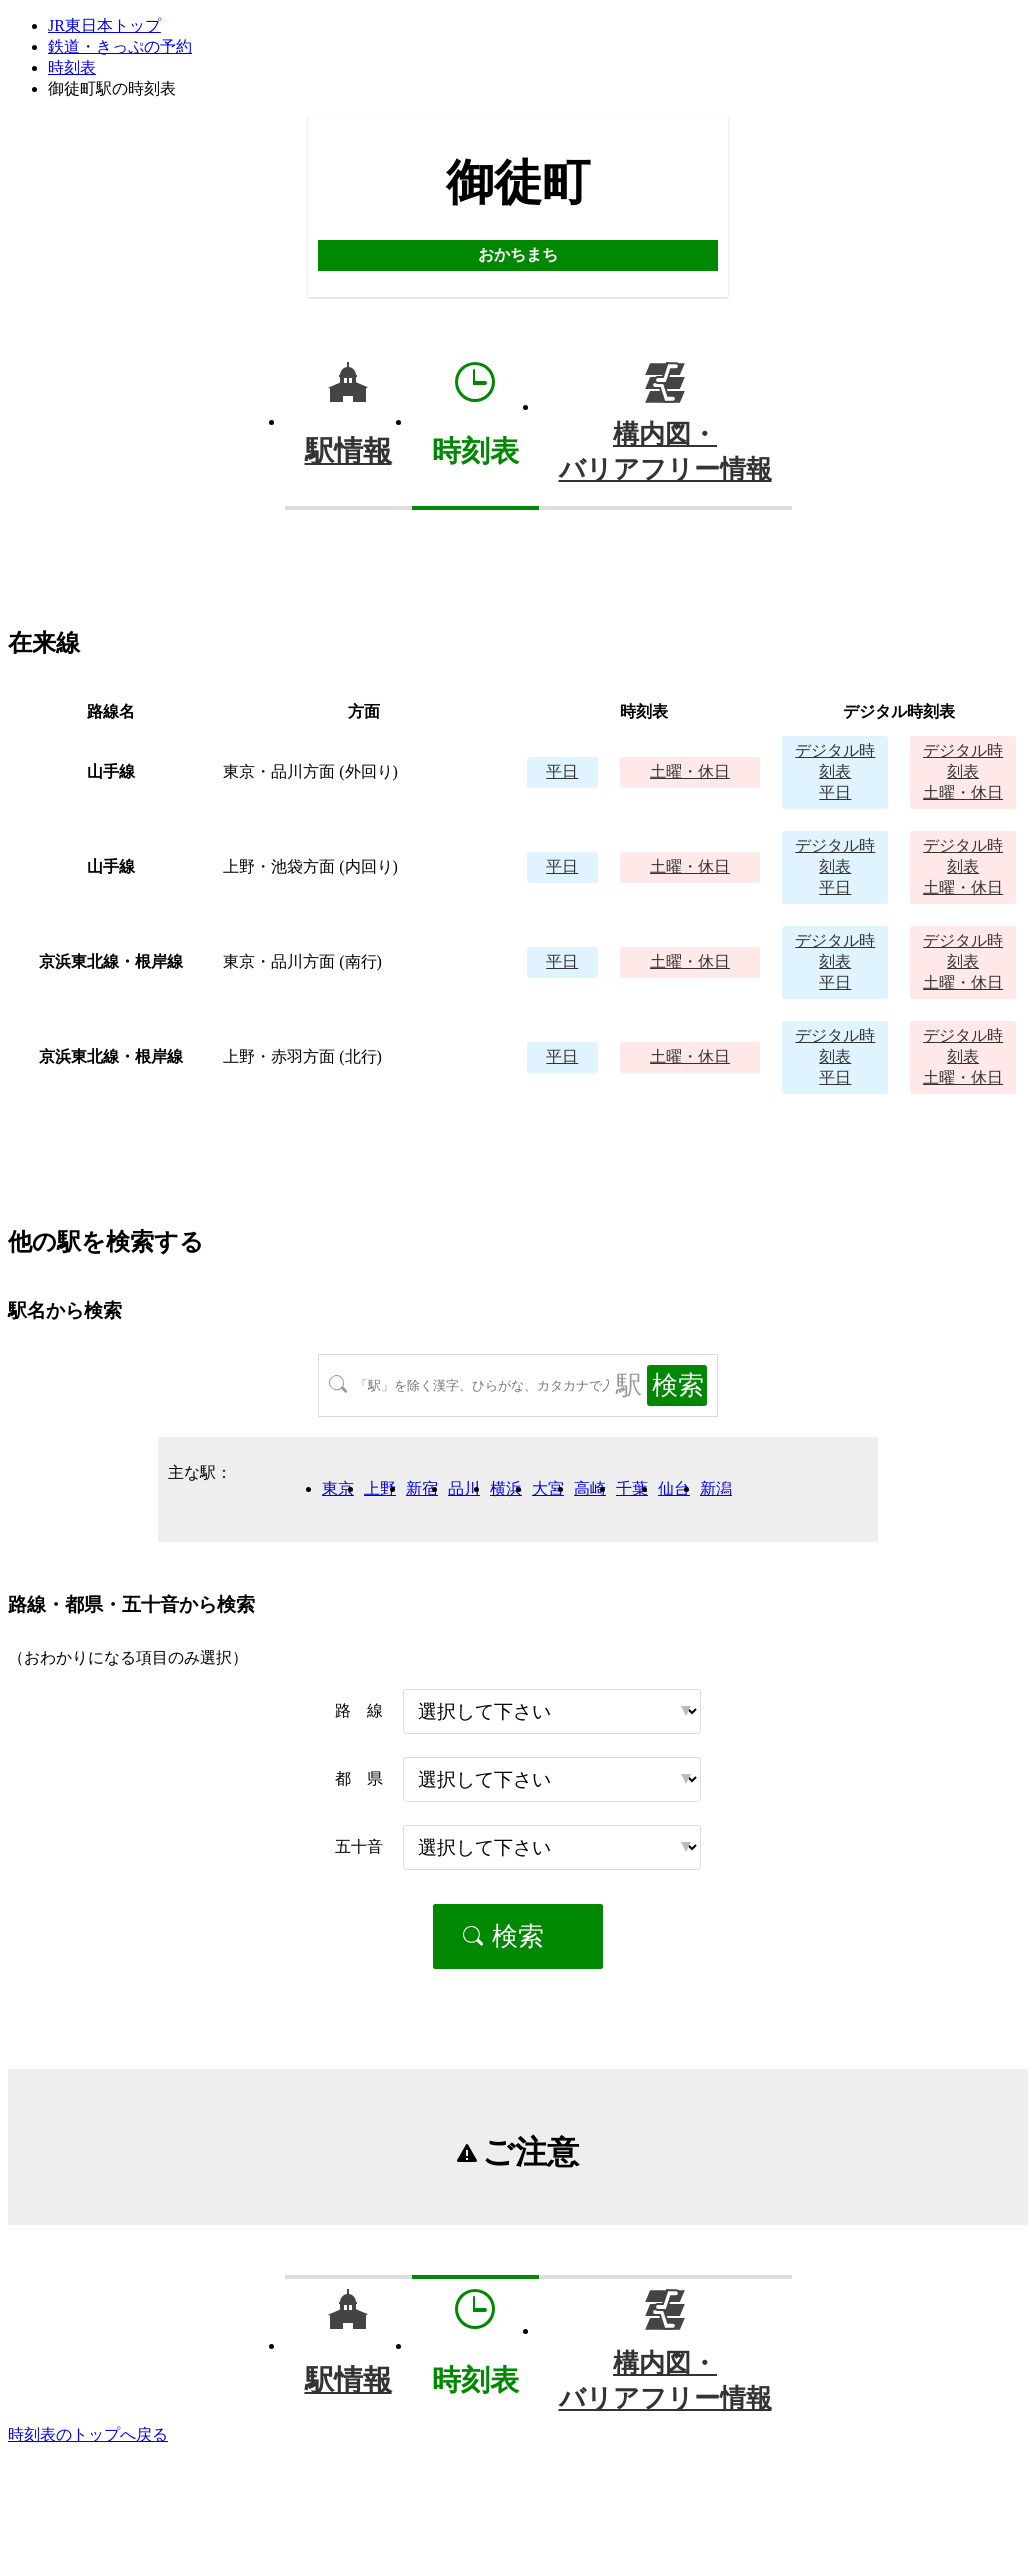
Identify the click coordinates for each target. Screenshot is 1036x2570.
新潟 (716, 1488)
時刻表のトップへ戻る (88, 2434)
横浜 (506, 1488)
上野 (380, 1488)
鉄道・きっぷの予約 (120, 46)
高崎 (590, 1488)
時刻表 (72, 67)
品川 (464, 1488)
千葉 (632, 1488)
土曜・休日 (690, 771)
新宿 (422, 1488)
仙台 (674, 1488)
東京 (338, 1488)
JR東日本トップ (104, 25)
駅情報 (348, 451)
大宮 (548, 1488)
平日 (562, 771)
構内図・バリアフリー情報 (665, 452)
